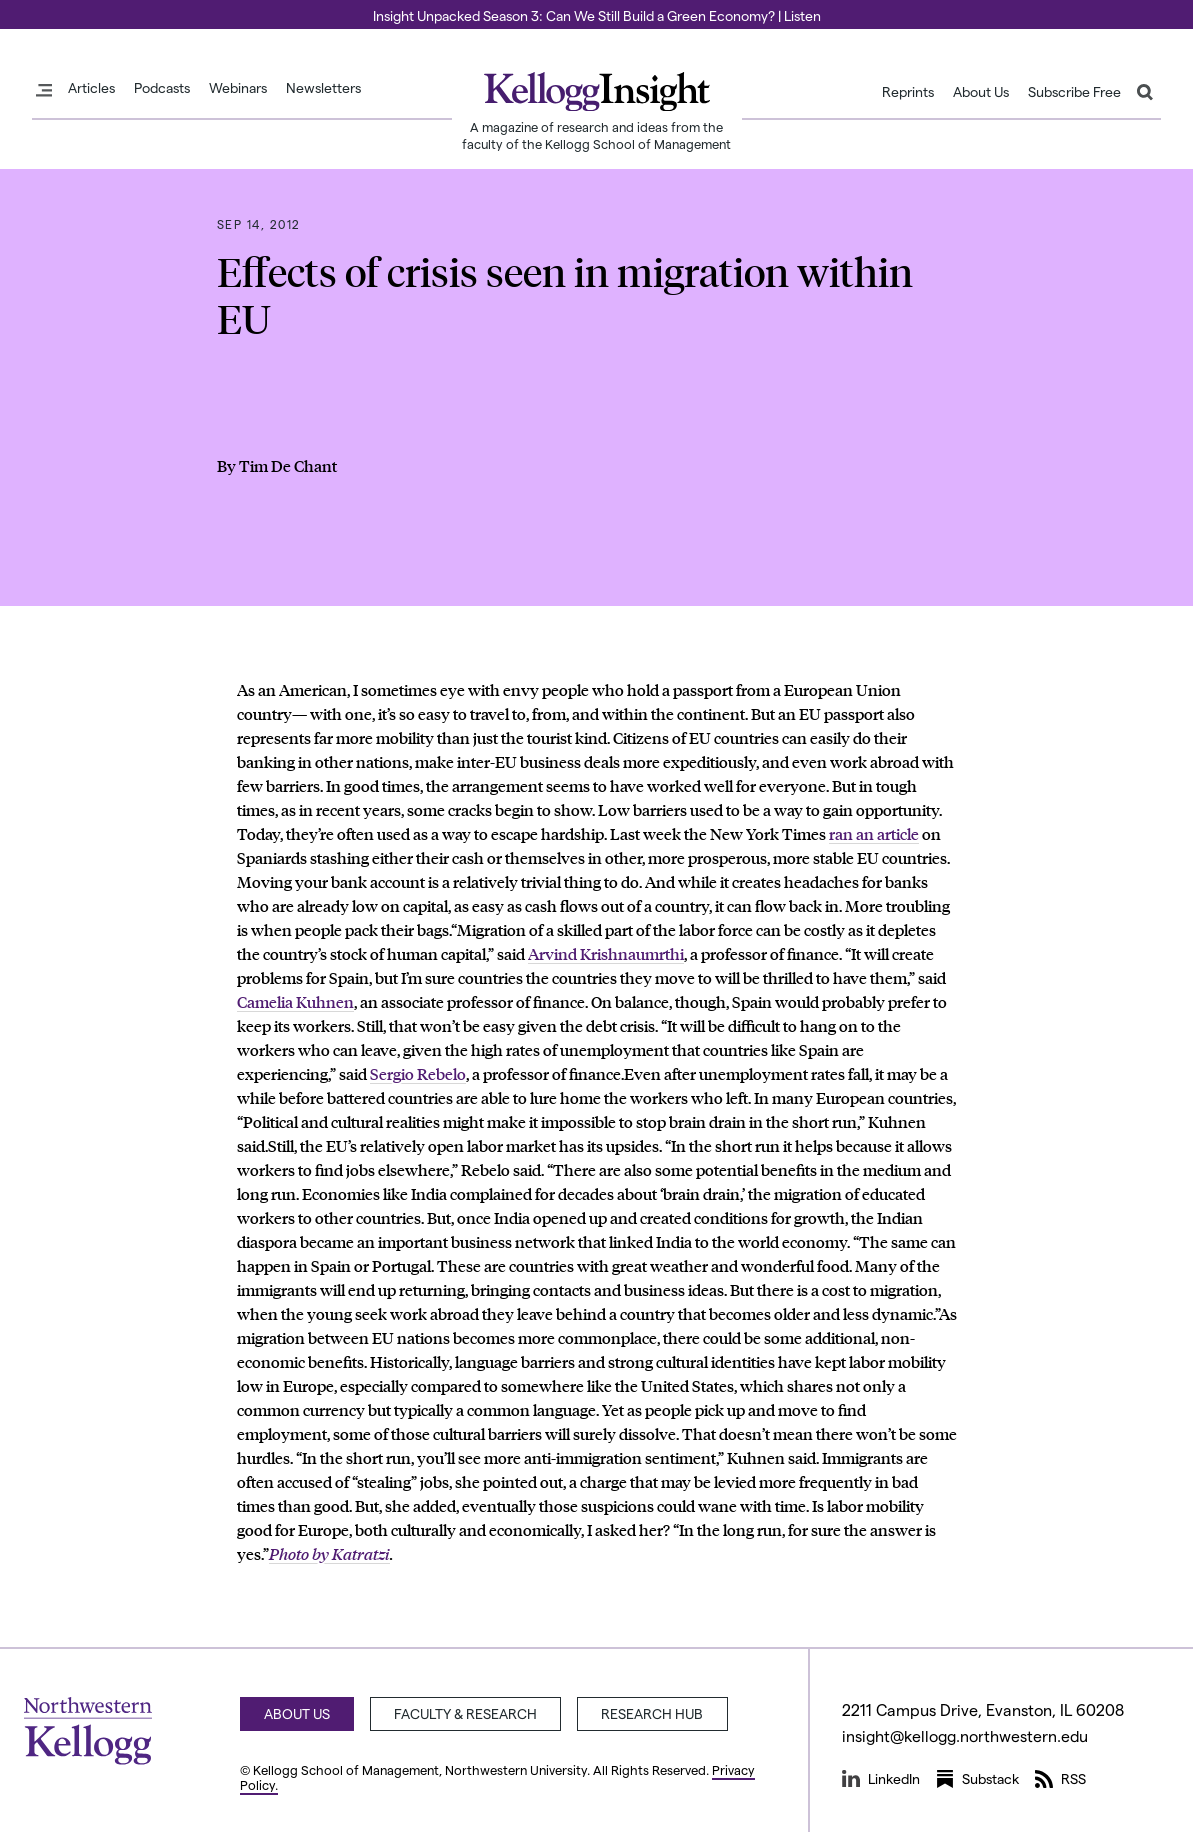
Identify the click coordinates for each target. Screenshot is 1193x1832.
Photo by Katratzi (329, 1553)
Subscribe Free (1074, 92)
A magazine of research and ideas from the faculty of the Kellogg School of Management (596, 135)
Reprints (908, 92)
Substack (977, 1779)
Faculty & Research (468, 1713)
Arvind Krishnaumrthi (606, 953)
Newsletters (323, 88)
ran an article (874, 833)
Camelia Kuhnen (295, 1001)
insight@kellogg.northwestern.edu (968, 1735)
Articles (91, 88)
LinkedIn (881, 1779)
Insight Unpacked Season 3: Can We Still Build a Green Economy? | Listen (597, 15)
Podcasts (162, 88)
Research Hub (657, 1713)
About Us (981, 92)
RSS (1060, 1779)
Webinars (238, 88)
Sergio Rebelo (418, 1073)
